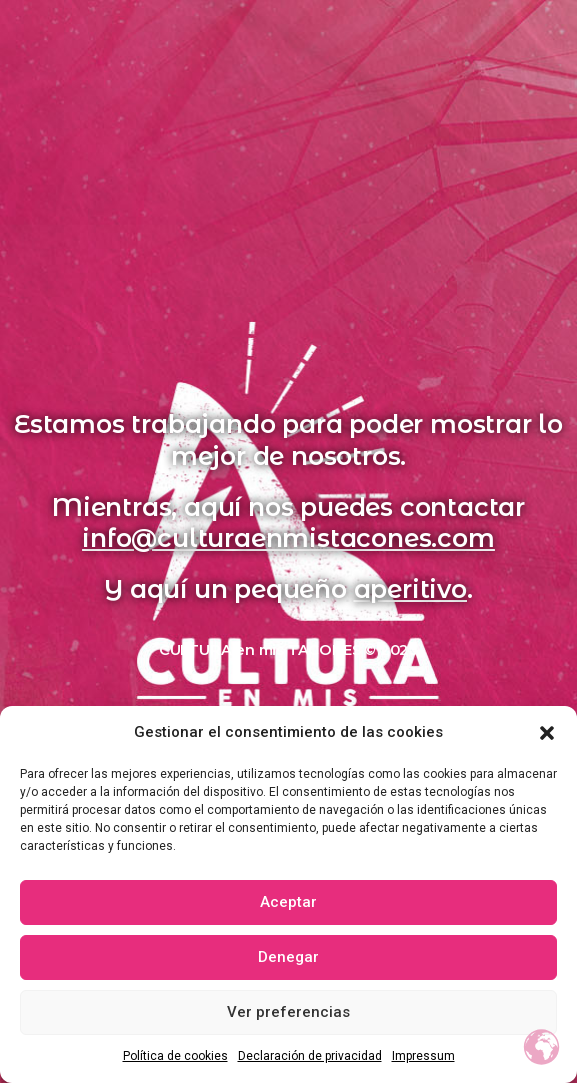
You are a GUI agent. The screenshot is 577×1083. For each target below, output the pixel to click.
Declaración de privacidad (310, 1056)
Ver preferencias (288, 1012)
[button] (547, 733)
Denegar (288, 957)
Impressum (423, 1056)
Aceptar (288, 902)
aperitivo (410, 589)
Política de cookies (175, 1056)
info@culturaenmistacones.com (288, 538)
